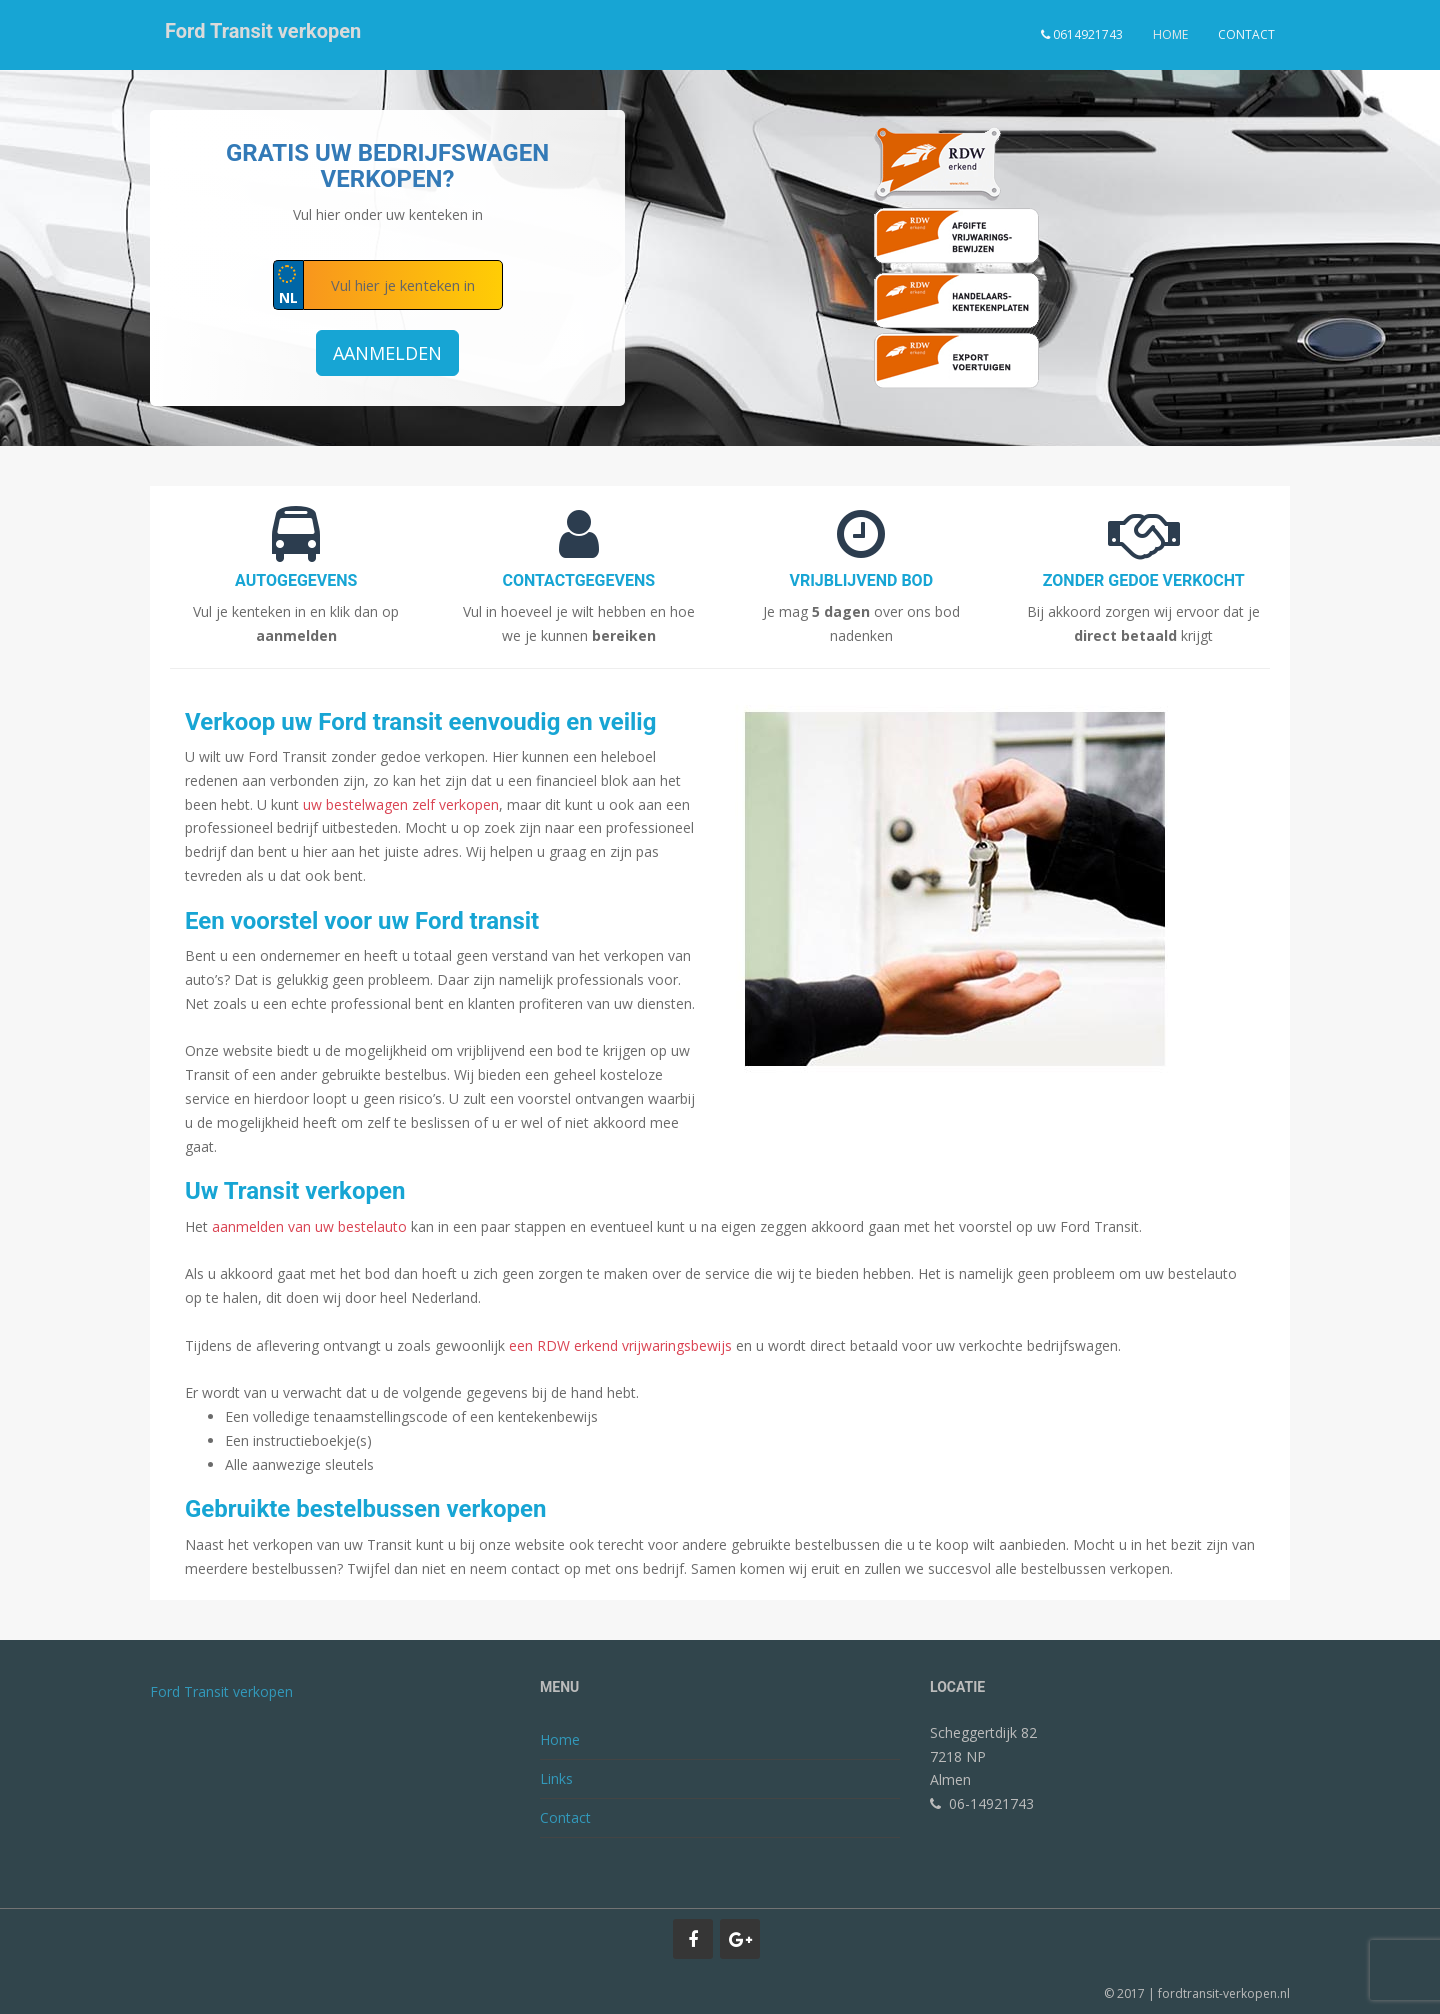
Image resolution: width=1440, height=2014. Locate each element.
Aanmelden (387, 353)
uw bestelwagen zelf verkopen (401, 804)
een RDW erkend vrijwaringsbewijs (620, 1345)
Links (556, 1778)
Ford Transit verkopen (263, 35)
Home (1170, 34)
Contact (1246, 34)
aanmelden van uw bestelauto (309, 1226)
